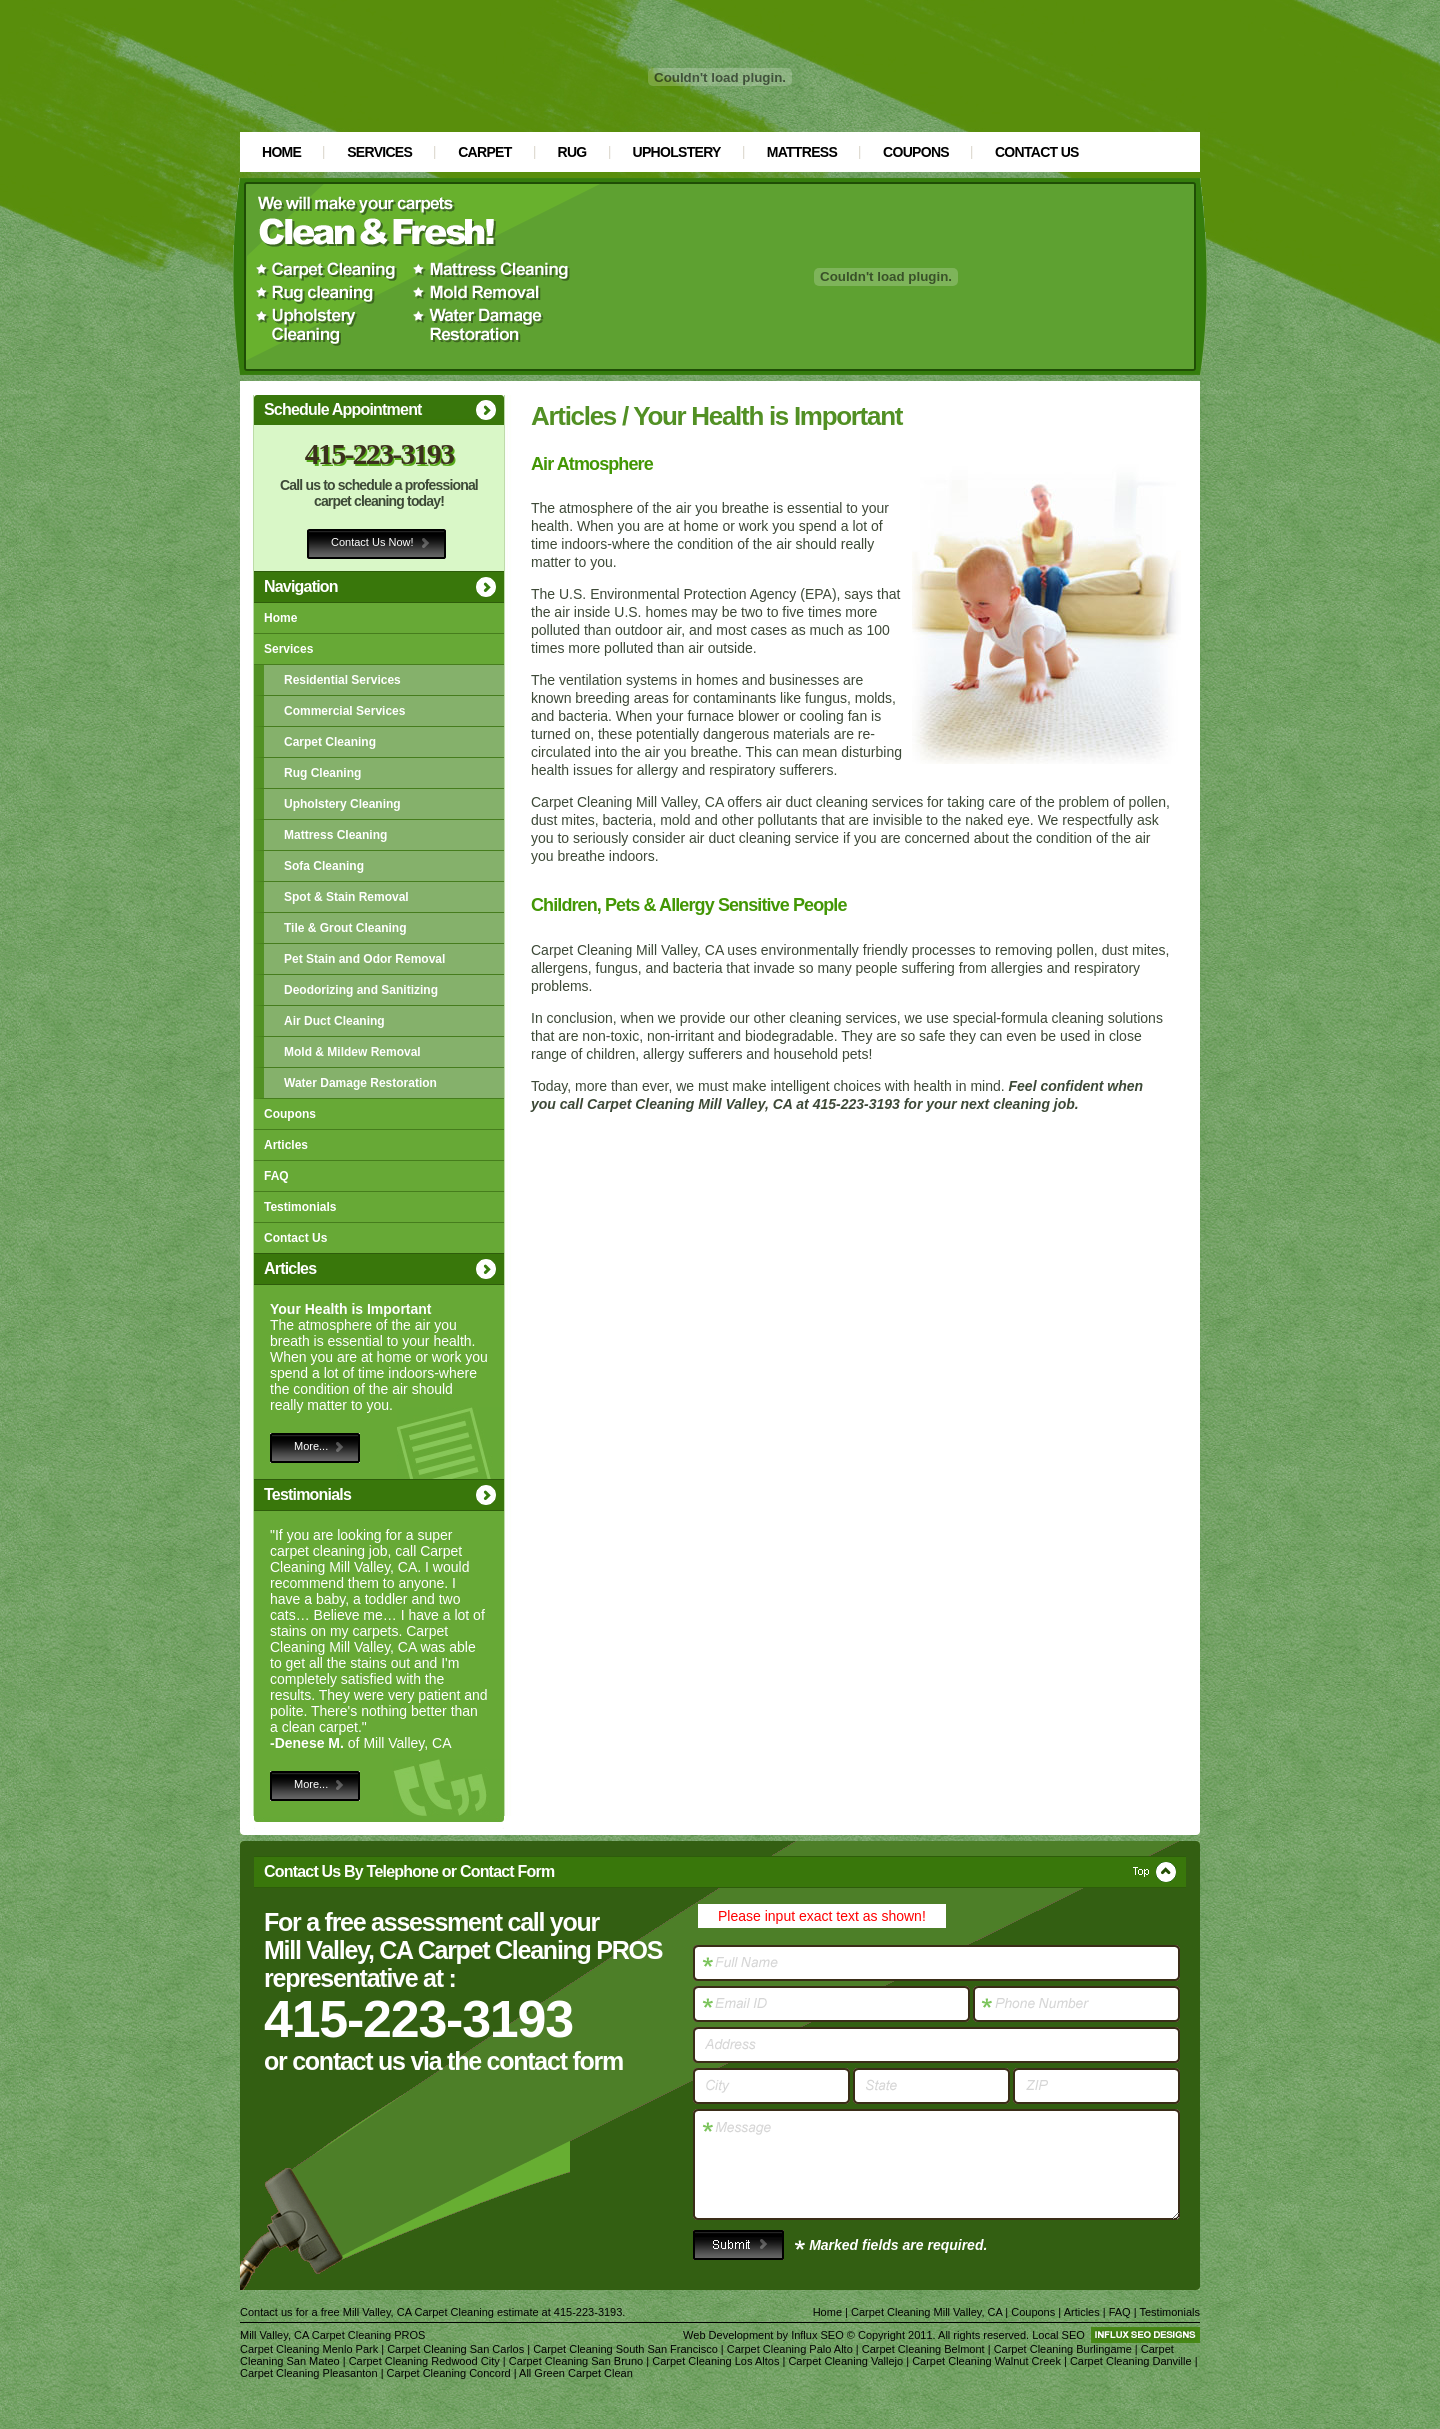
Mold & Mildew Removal (352, 1052)
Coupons (916, 152)
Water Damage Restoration (360, 1083)
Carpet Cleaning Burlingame (1063, 2349)
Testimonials (300, 1207)
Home (281, 152)
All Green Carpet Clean (576, 2373)
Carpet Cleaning (330, 742)
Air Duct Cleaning (334, 1021)
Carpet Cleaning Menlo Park (309, 2349)
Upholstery (677, 152)
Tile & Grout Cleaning (345, 928)
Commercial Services (344, 711)
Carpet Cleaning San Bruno (576, 2361)
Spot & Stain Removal (346, 897)
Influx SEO (817, 2335)
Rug (572, 152)
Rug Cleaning (322, 773)
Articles (286, 1145)
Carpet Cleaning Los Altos (715, 2361)
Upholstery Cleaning (342, 804)
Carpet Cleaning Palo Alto (790, 2349)
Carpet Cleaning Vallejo (845, 2361)
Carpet (484, 152)
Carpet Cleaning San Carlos (455, 2349)
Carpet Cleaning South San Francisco (625, 2349)
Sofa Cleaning (324, 866)
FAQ (276, 1176)
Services (379, 152)
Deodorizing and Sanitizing (361, 990)
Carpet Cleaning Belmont (923, 2349)
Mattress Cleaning (335, 835)
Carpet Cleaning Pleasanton (309, 2373)
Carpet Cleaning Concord (449, 2373)
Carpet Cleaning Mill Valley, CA (926, 2312)
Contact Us (1037, 152)
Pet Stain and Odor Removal (364, 959)
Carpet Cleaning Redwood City (424, 2361)
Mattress (802, 152)
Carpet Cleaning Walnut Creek (986, 2361)
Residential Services (342, 680)
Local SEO (1058, 2335)
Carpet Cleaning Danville (1131, 2361)
